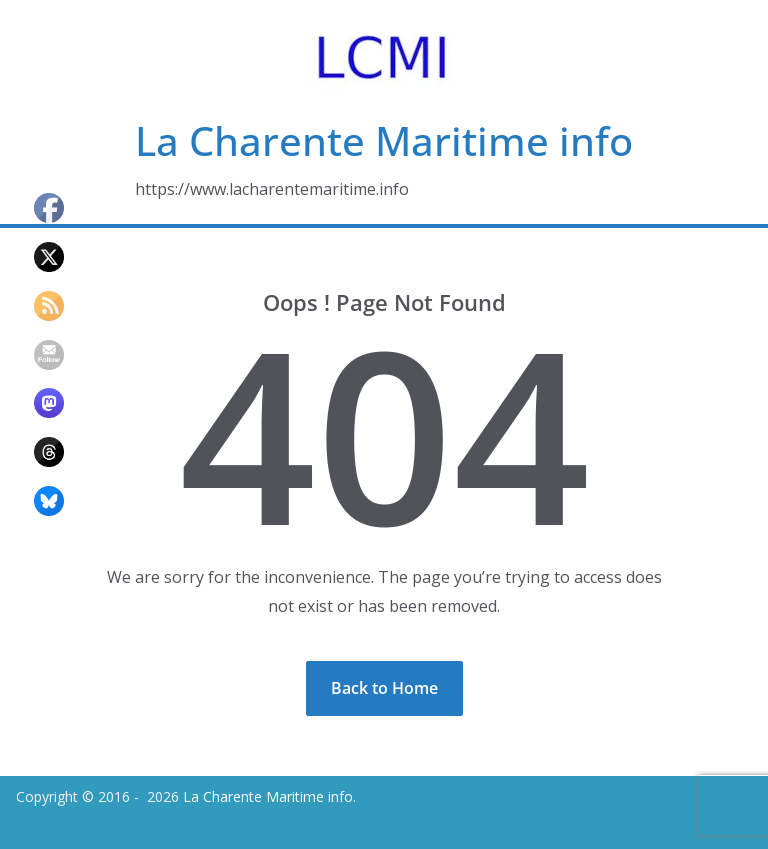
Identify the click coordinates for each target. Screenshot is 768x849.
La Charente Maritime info (384, 140)
